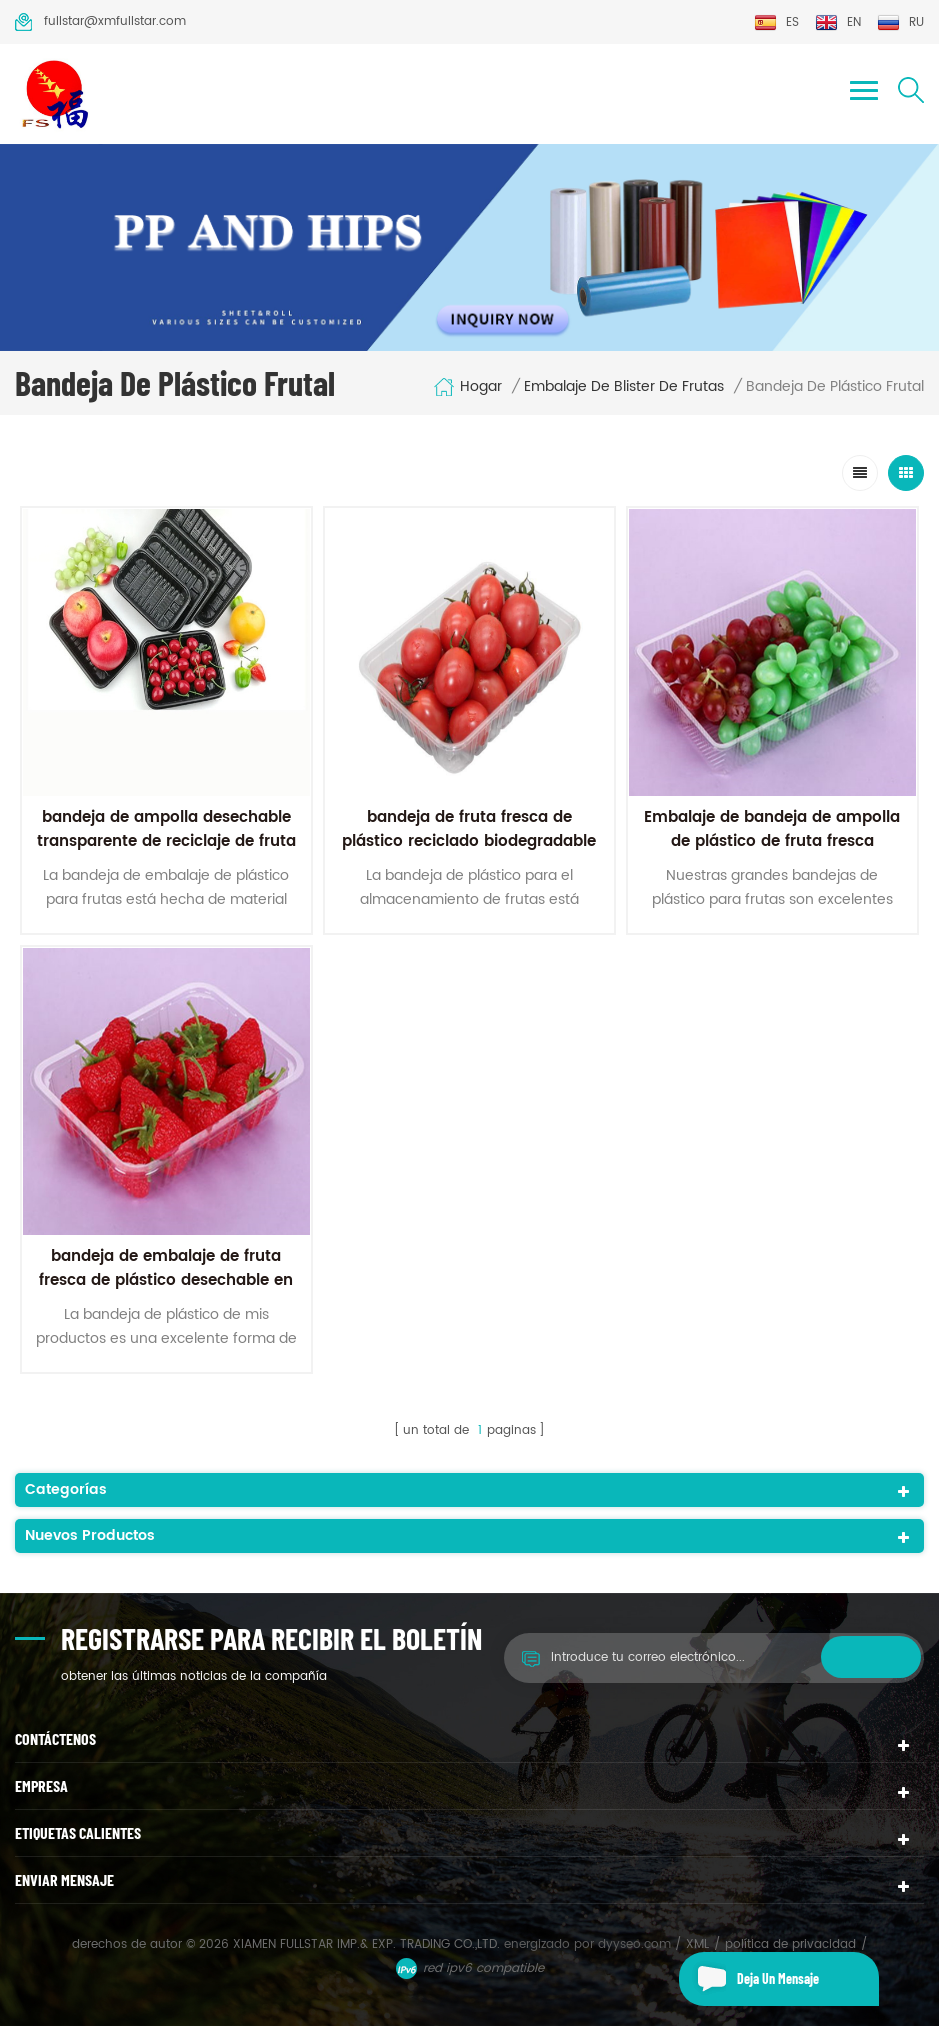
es (776, 22)
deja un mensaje (749, 1979)
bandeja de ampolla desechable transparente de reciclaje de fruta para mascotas (166, 841)
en (838, 22)
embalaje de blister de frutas (624, 387)
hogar (467, 387)
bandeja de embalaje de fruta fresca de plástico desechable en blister (166, 1280)
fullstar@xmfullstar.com (100, 22)
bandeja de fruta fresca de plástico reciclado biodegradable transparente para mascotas (469, 841)
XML (697, 1944)
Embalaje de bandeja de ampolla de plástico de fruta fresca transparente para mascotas (772, 841)
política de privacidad (790, 1944)
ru (900, 22)
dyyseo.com (636, 1944)
